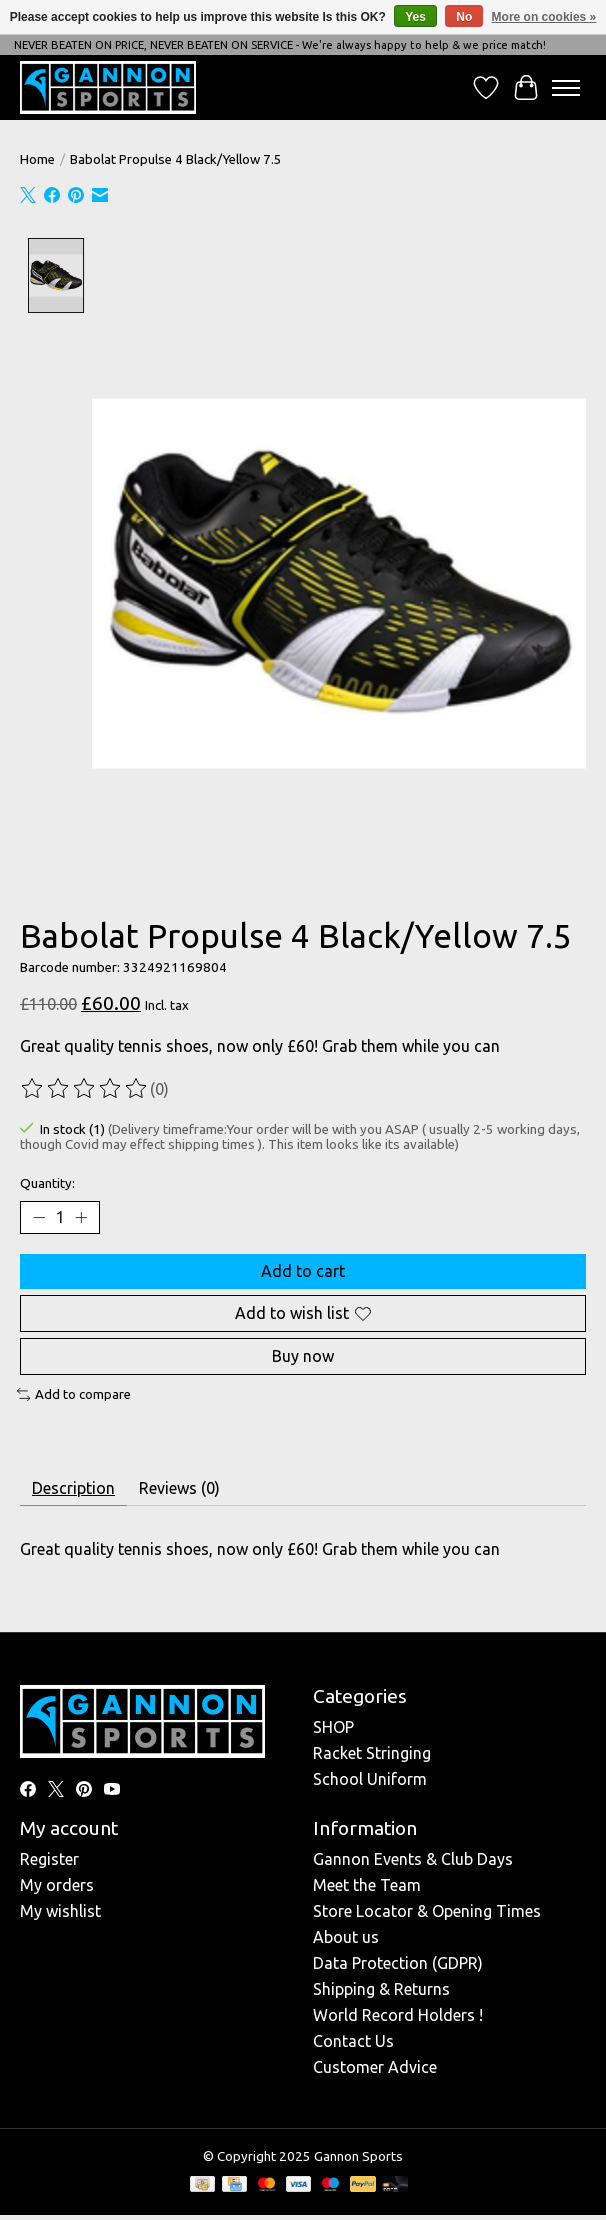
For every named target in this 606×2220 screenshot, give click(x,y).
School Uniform (370, 1778)
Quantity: (47, 1182)
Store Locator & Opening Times (427, 1910)
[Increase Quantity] (81, 1217)
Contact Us (353, 2040)
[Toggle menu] (566, 88)
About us (346, 1936)
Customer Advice (375, 2066)
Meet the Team (367, 1884)
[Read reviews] (85, 1088)
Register (49, 1858)
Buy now (303, 1355)
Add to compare (74, 1394)
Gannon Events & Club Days (413, 1858)
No (464, 17)
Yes (415, 17)
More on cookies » (544, 17)
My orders (57, 1884)
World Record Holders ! (398, 2014)
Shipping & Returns (381, 1988)
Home (37, 159)
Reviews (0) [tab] (179, 1487)
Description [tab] (73, 1487)
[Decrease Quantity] (39, 1217)
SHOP (333, 1726)
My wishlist (60, 1910)
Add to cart (303, 1270)
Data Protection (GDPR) (398, 1962)
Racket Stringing (372, 1752)
